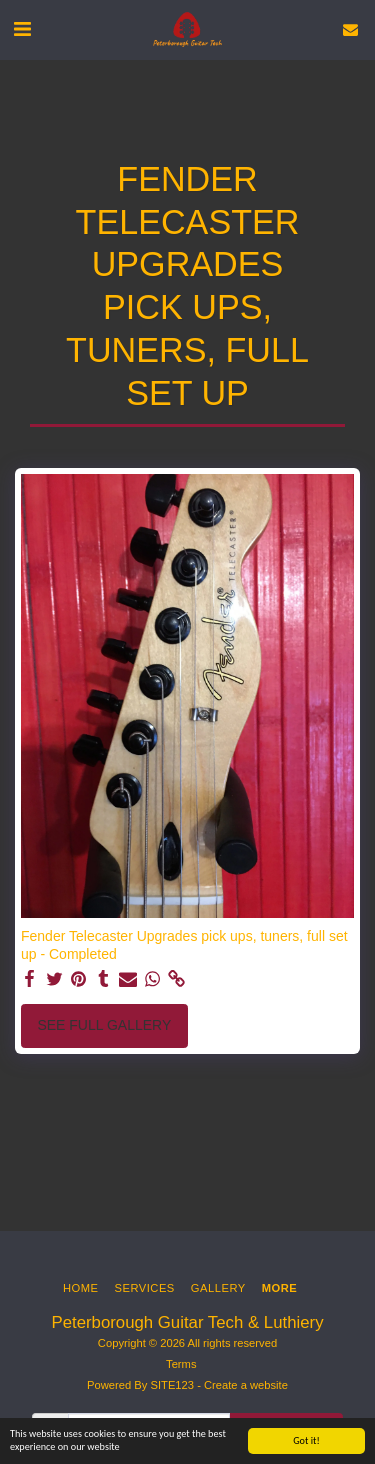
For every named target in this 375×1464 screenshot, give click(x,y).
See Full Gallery (104, 1025)
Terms (181, 1364)
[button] (22, 29)
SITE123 (172, 1385)
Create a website (246, 1385)
